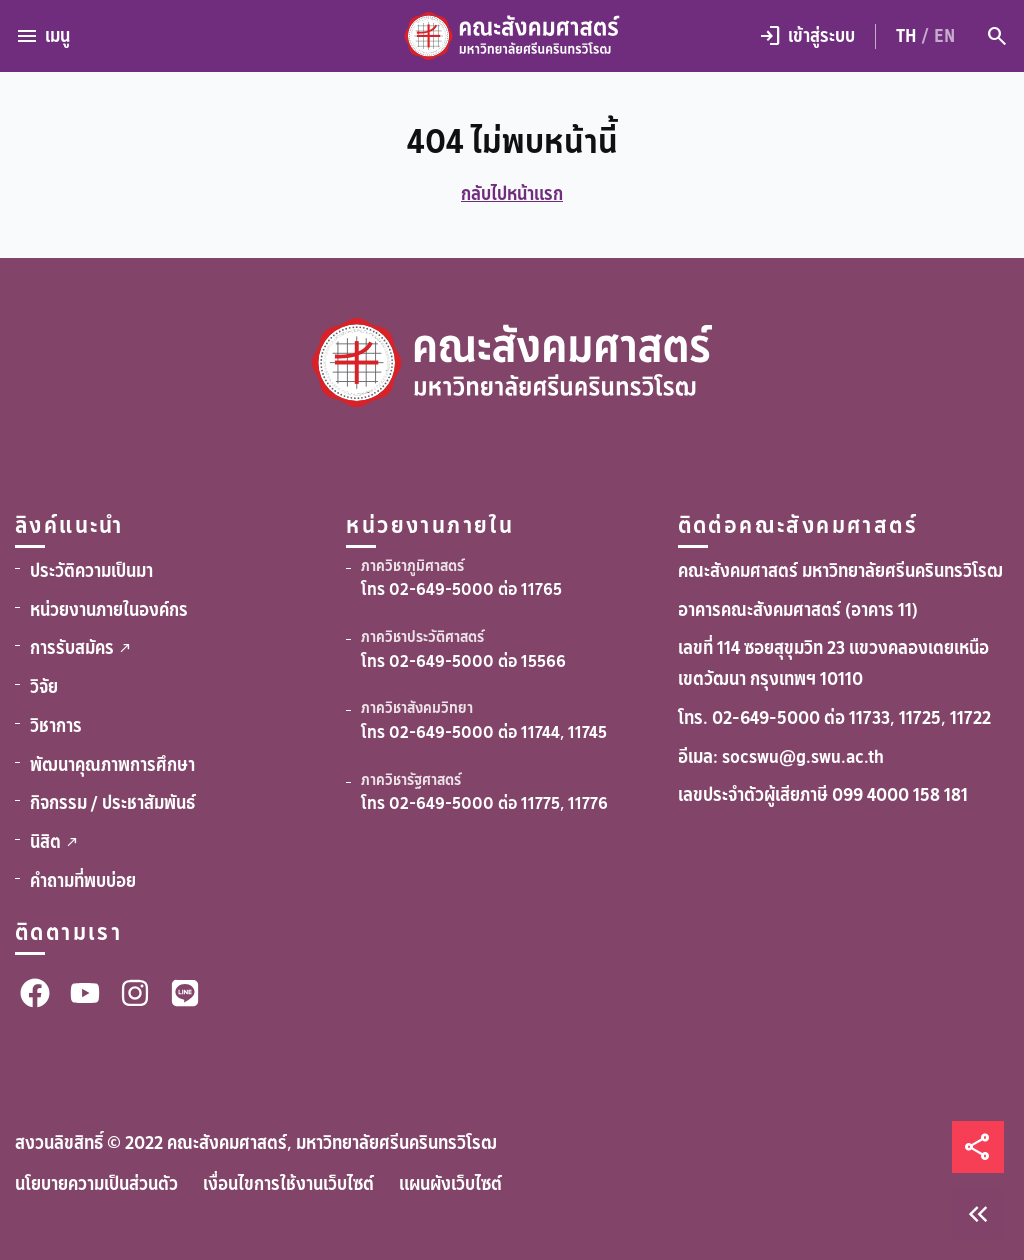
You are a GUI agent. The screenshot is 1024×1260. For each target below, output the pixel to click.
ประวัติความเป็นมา (91, 571)
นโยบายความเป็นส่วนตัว (96, 1184)
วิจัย (44, 687)
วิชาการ (56, 726)
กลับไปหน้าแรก (512, 194)
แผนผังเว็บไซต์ (450, 1184)
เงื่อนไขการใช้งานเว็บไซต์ (288, 1184)
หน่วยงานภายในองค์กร (109, 610)
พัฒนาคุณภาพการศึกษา (112, 765)
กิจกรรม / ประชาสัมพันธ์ (112, 803)
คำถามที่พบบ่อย (83, 881)
